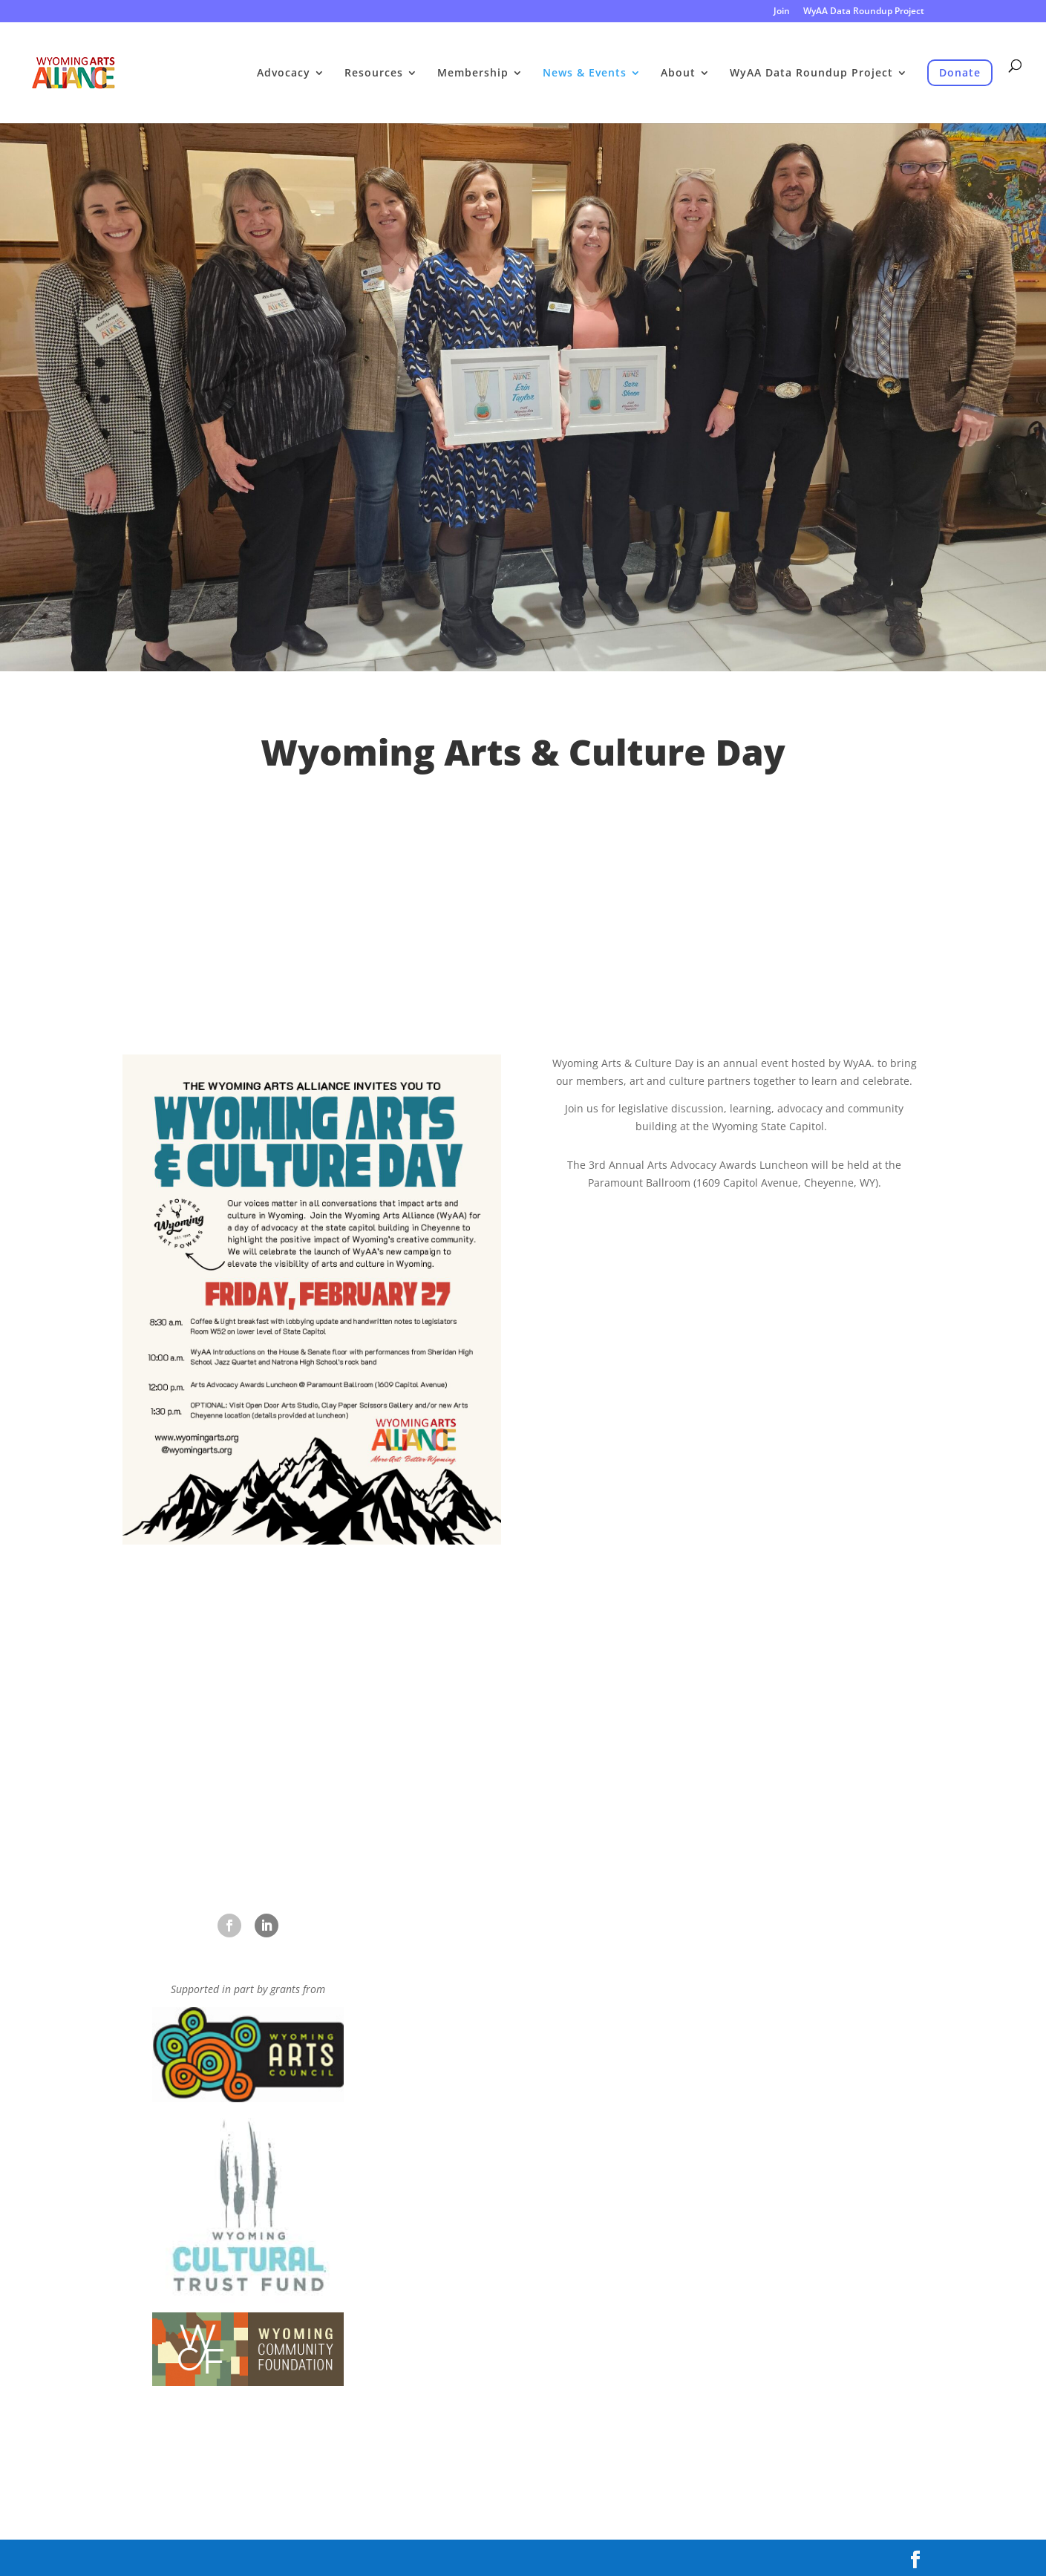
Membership (473, 73)
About (678, 73)
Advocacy (283, 73)
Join (782, 12)
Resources (373, 73)
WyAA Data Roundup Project (863, 12)
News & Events (585, 73)
